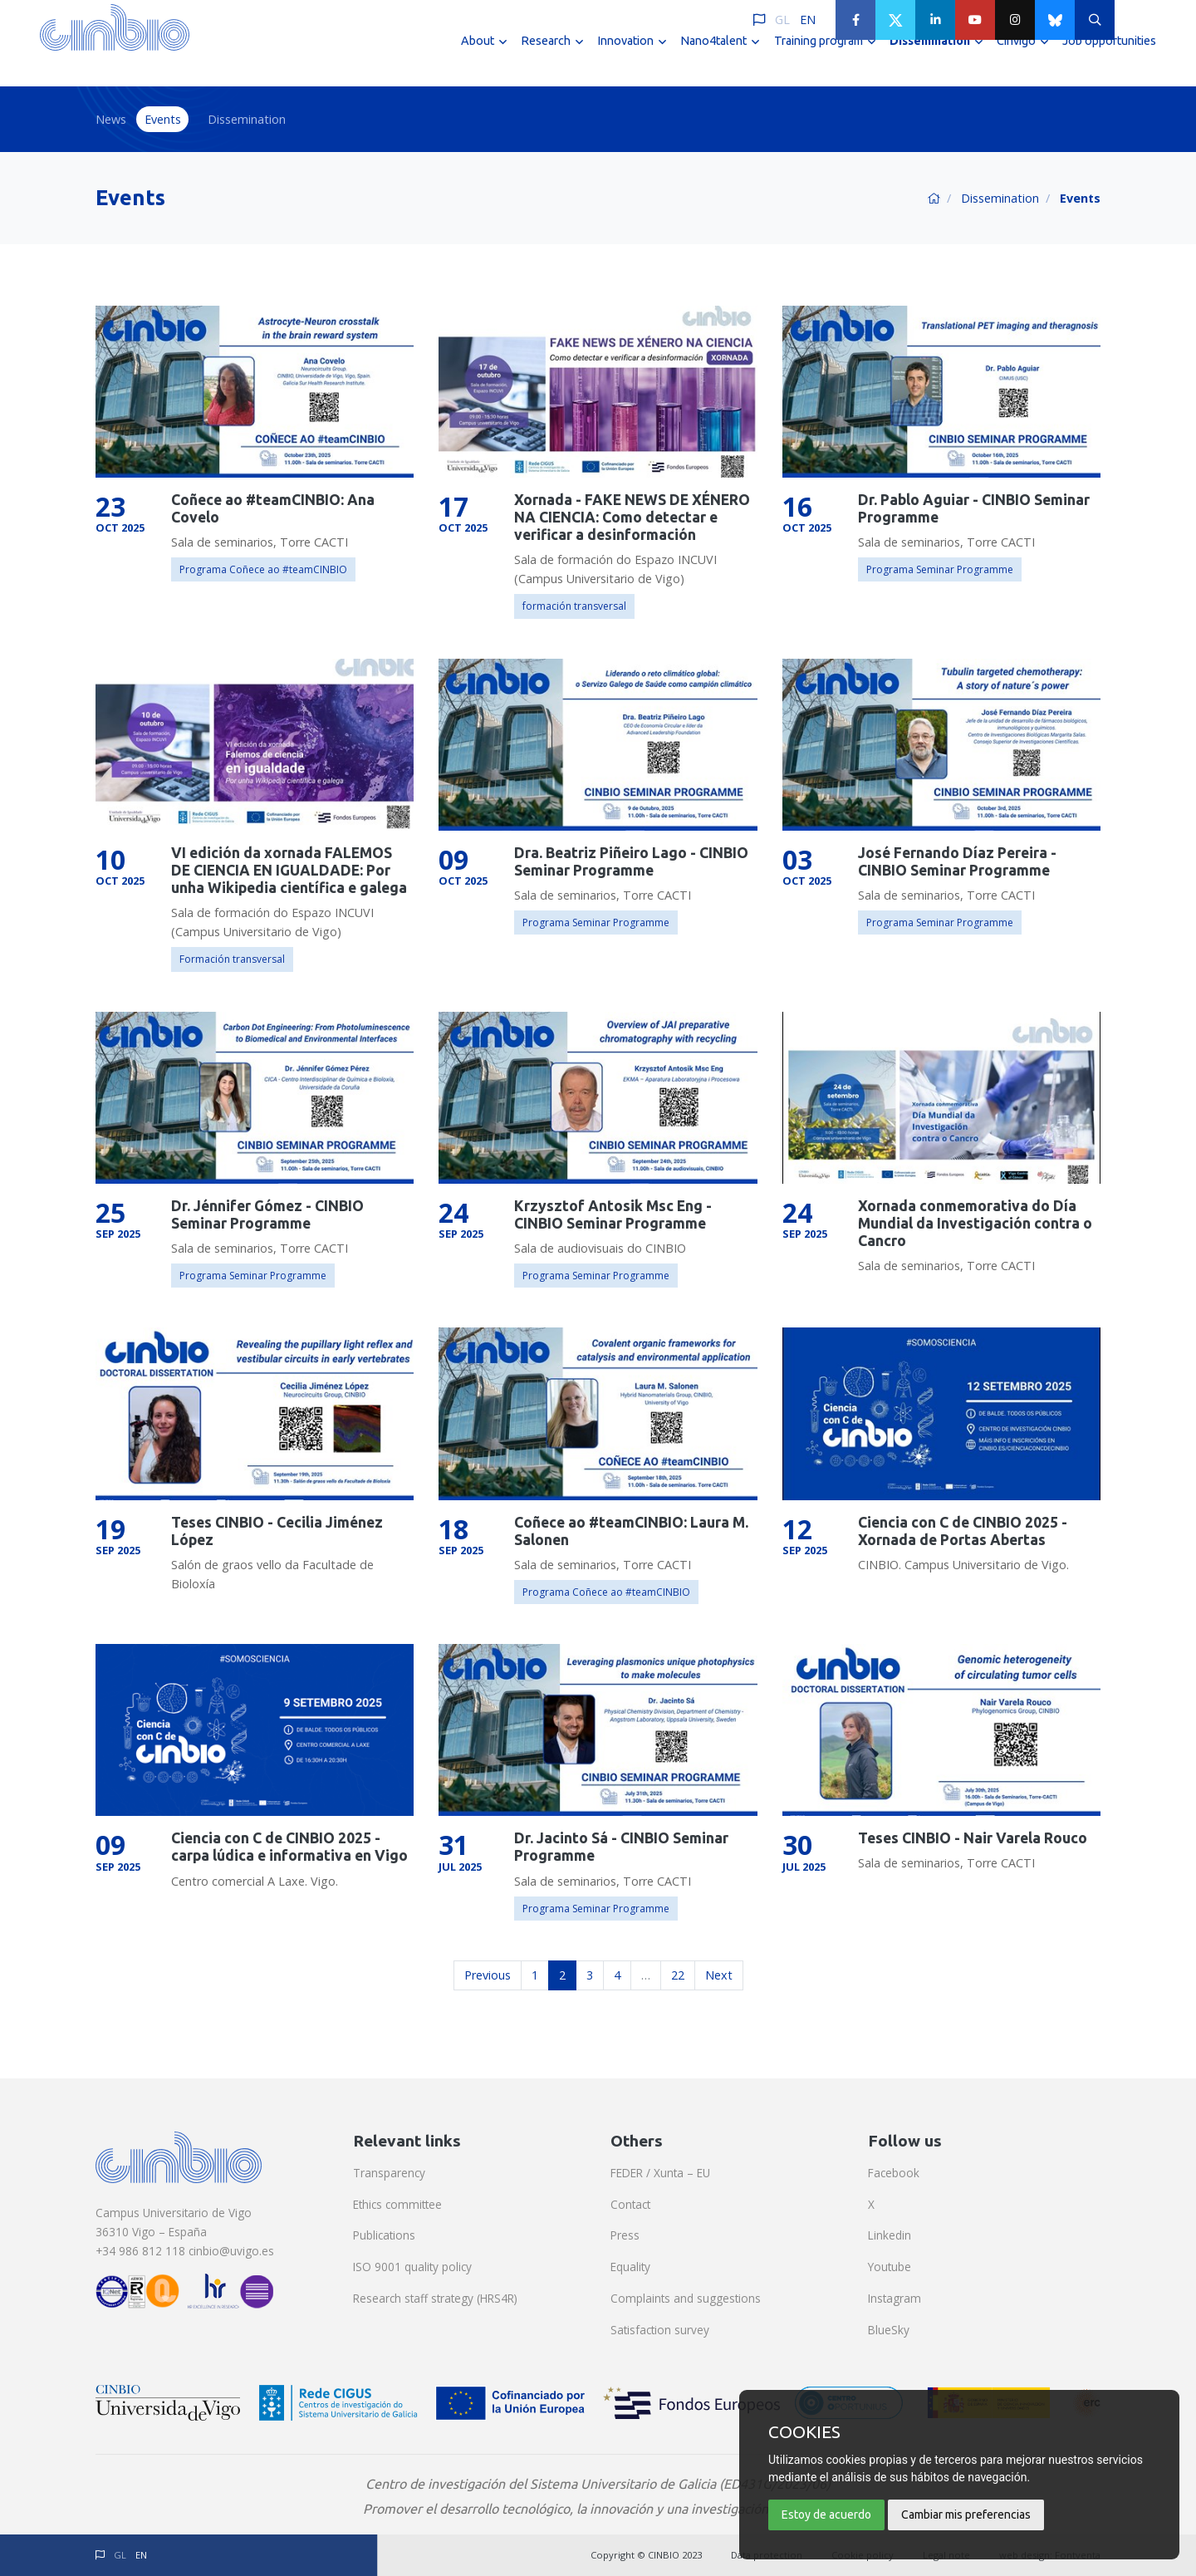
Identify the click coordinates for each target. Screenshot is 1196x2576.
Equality (630, 2266)
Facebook (893, 2173)
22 (677, 1975)
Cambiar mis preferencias (966, 2514)
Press (625, 2235)
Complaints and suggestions (685, 2298)
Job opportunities (1109, 56)
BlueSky (888, 2330)
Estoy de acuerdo (826, 2514)
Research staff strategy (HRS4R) (435, 2298)
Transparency (389, 2173)
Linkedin (889, 2235)
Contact (630, 2204)
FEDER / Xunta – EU (660, 2173)
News (111, 119)
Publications (384, 2235)
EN (808, 19)
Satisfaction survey (659, 2330)
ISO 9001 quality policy (412, 2266)
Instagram (894, 2298)
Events (163, 119)
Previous (487, 1975)
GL (782, 19)
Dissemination (247, 119)
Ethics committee (397, 2204)
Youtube (889, 2266)
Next (719, 1975)
